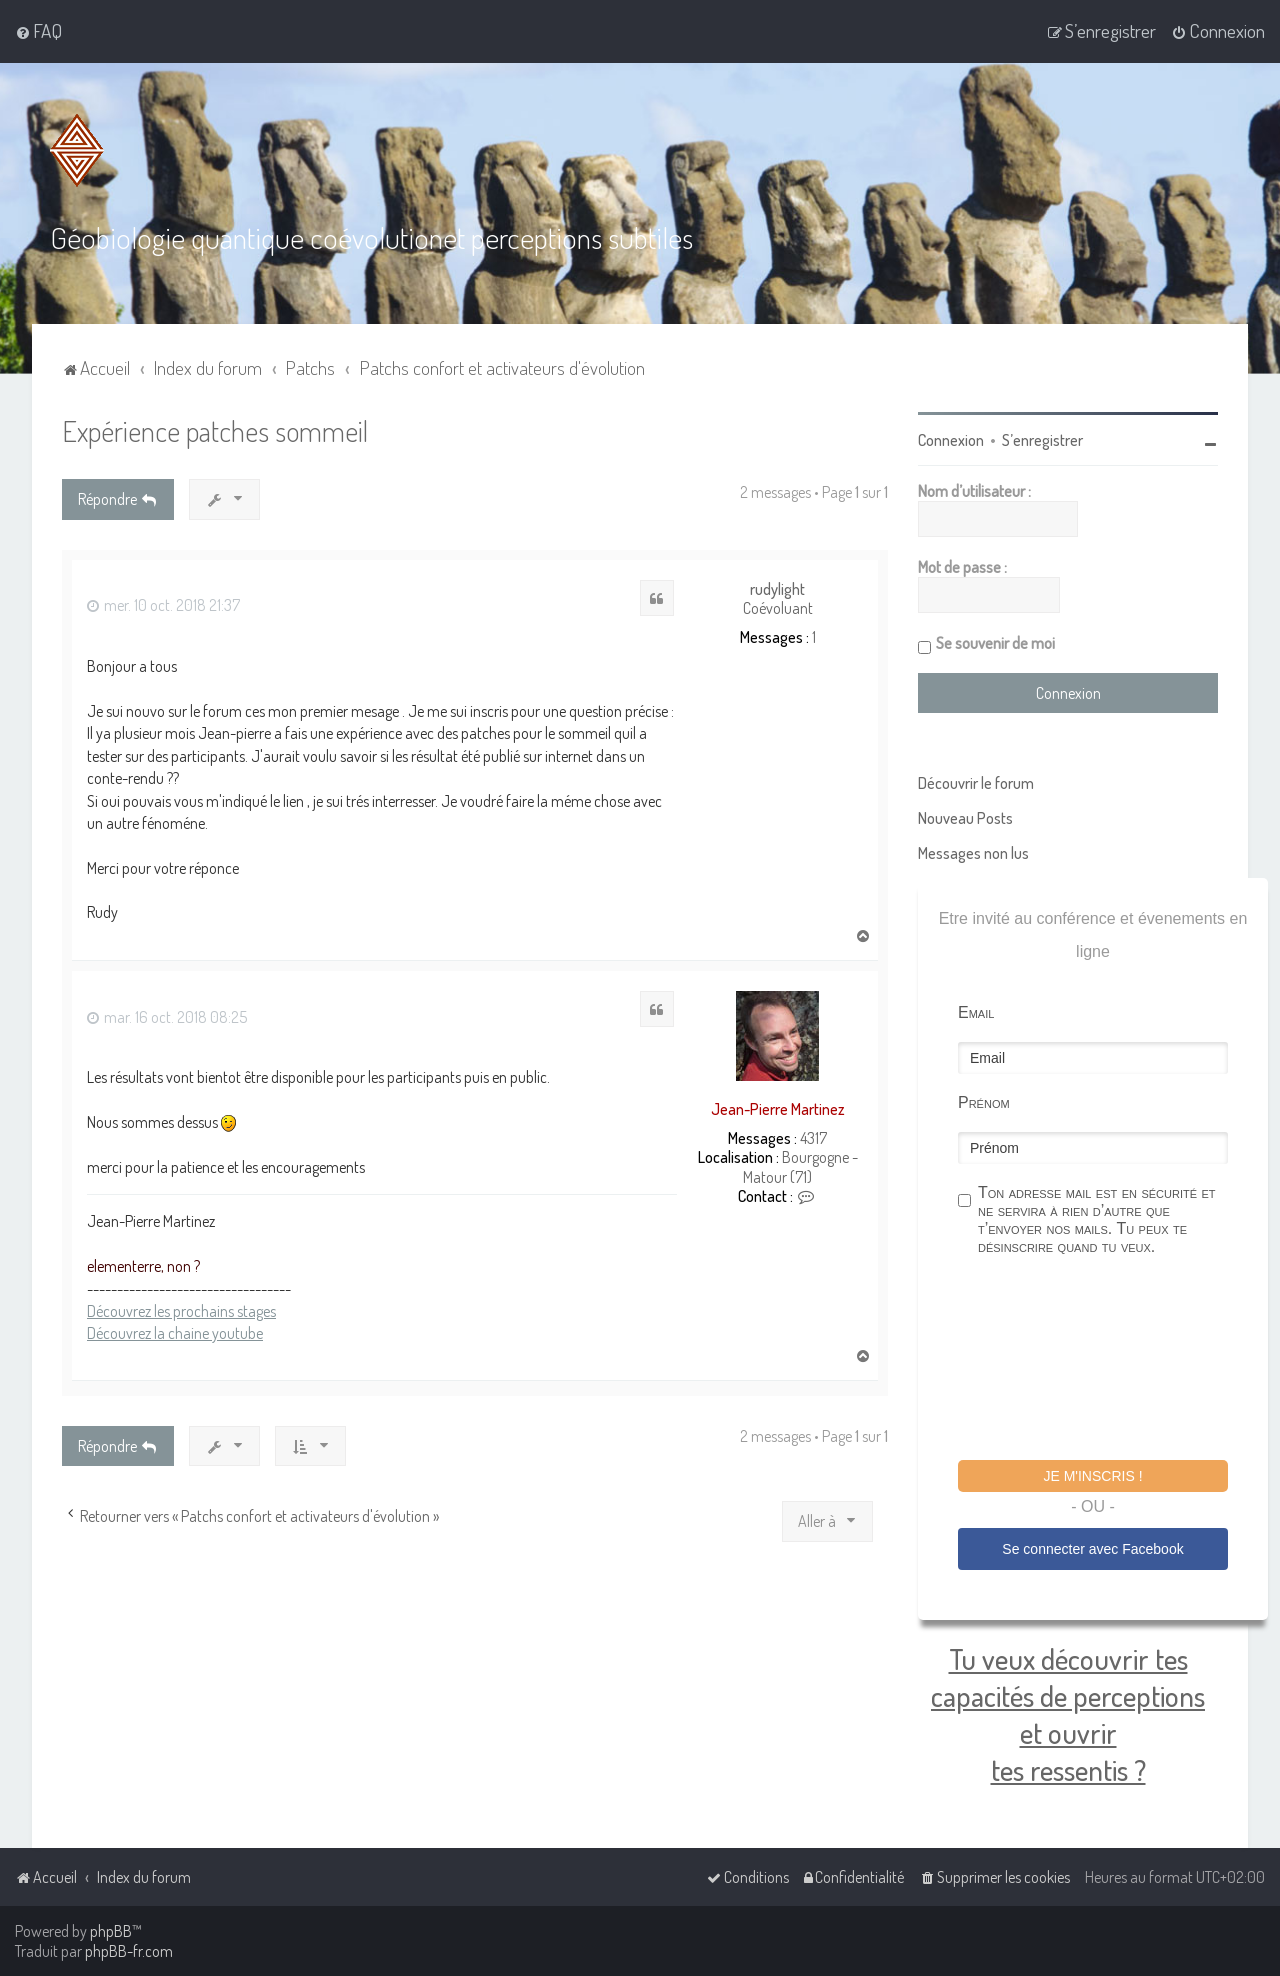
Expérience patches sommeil (215, 429)
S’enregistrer (1042, 439)
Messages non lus (973, 852)
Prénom (984, 1101)
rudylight (777, 588)
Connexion (951, 439)
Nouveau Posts (965, 817)
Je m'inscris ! (1092, 1475)
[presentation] (1110, 1360)
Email (976, 1011)
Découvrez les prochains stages (181, 1310)
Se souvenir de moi (995, 642)
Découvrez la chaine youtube (175, 1333)
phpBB (111, 1931)
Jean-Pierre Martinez (778, 1108)
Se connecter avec (1092, 1548)
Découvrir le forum (976, 782)
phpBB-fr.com (129, 1951)
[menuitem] (38, 31)
